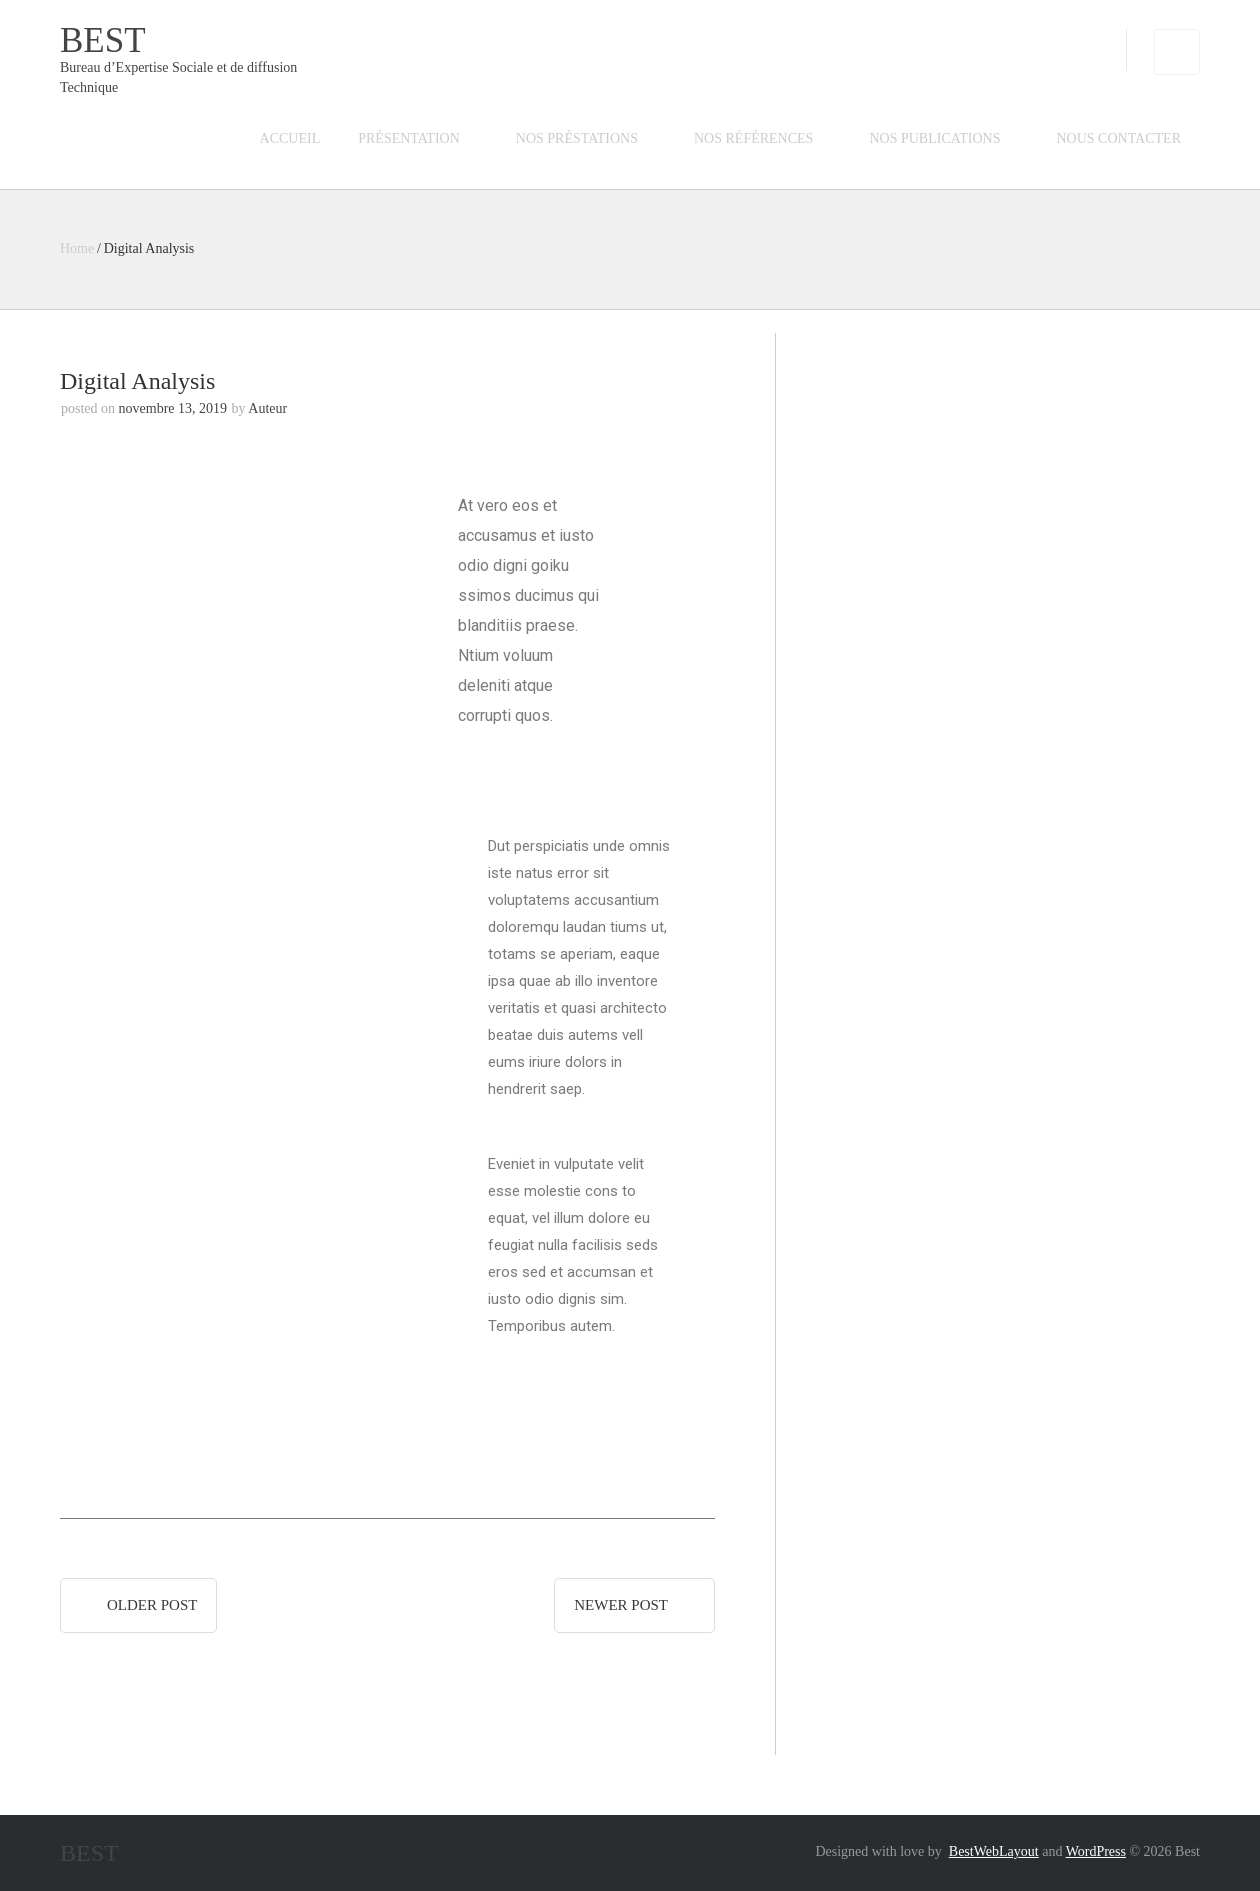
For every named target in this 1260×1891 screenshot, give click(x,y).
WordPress (1096, 1851)
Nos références (753, 138)
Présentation (409, 138)
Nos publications (934, 138)
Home (77, 248)
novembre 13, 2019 (173, 408)
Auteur (267, 408)
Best (103, 40)
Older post (152, 1605)
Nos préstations (577, 138)
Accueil (290, 138)
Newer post (621, 1605)
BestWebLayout (994, 1851)
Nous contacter (1119, 138)
